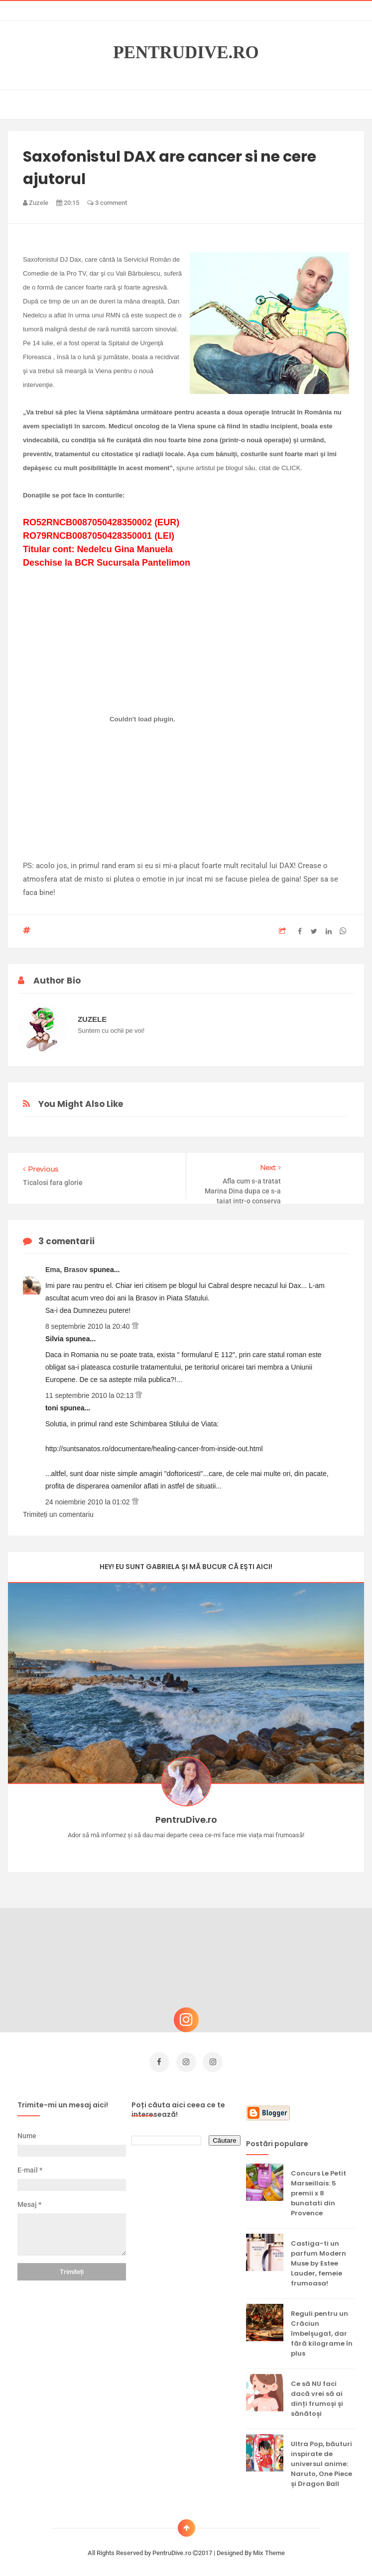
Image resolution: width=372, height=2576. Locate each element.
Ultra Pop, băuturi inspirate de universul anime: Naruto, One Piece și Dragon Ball (321, 2460)
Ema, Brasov (67, 1270)
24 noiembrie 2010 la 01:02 (88, 1502)
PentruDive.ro (186, 53)
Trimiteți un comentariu (58, 1514)
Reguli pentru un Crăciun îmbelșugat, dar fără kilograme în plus (322, 2330)
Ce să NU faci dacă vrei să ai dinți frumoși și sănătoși (317, 2395)
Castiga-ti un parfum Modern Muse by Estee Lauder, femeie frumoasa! (318, 2259)
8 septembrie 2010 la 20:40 (88, 1326)
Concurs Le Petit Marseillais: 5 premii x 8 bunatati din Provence (318, 2189)
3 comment (107, 202)
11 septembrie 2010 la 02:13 (90, 1395)
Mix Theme (269, 2549)
